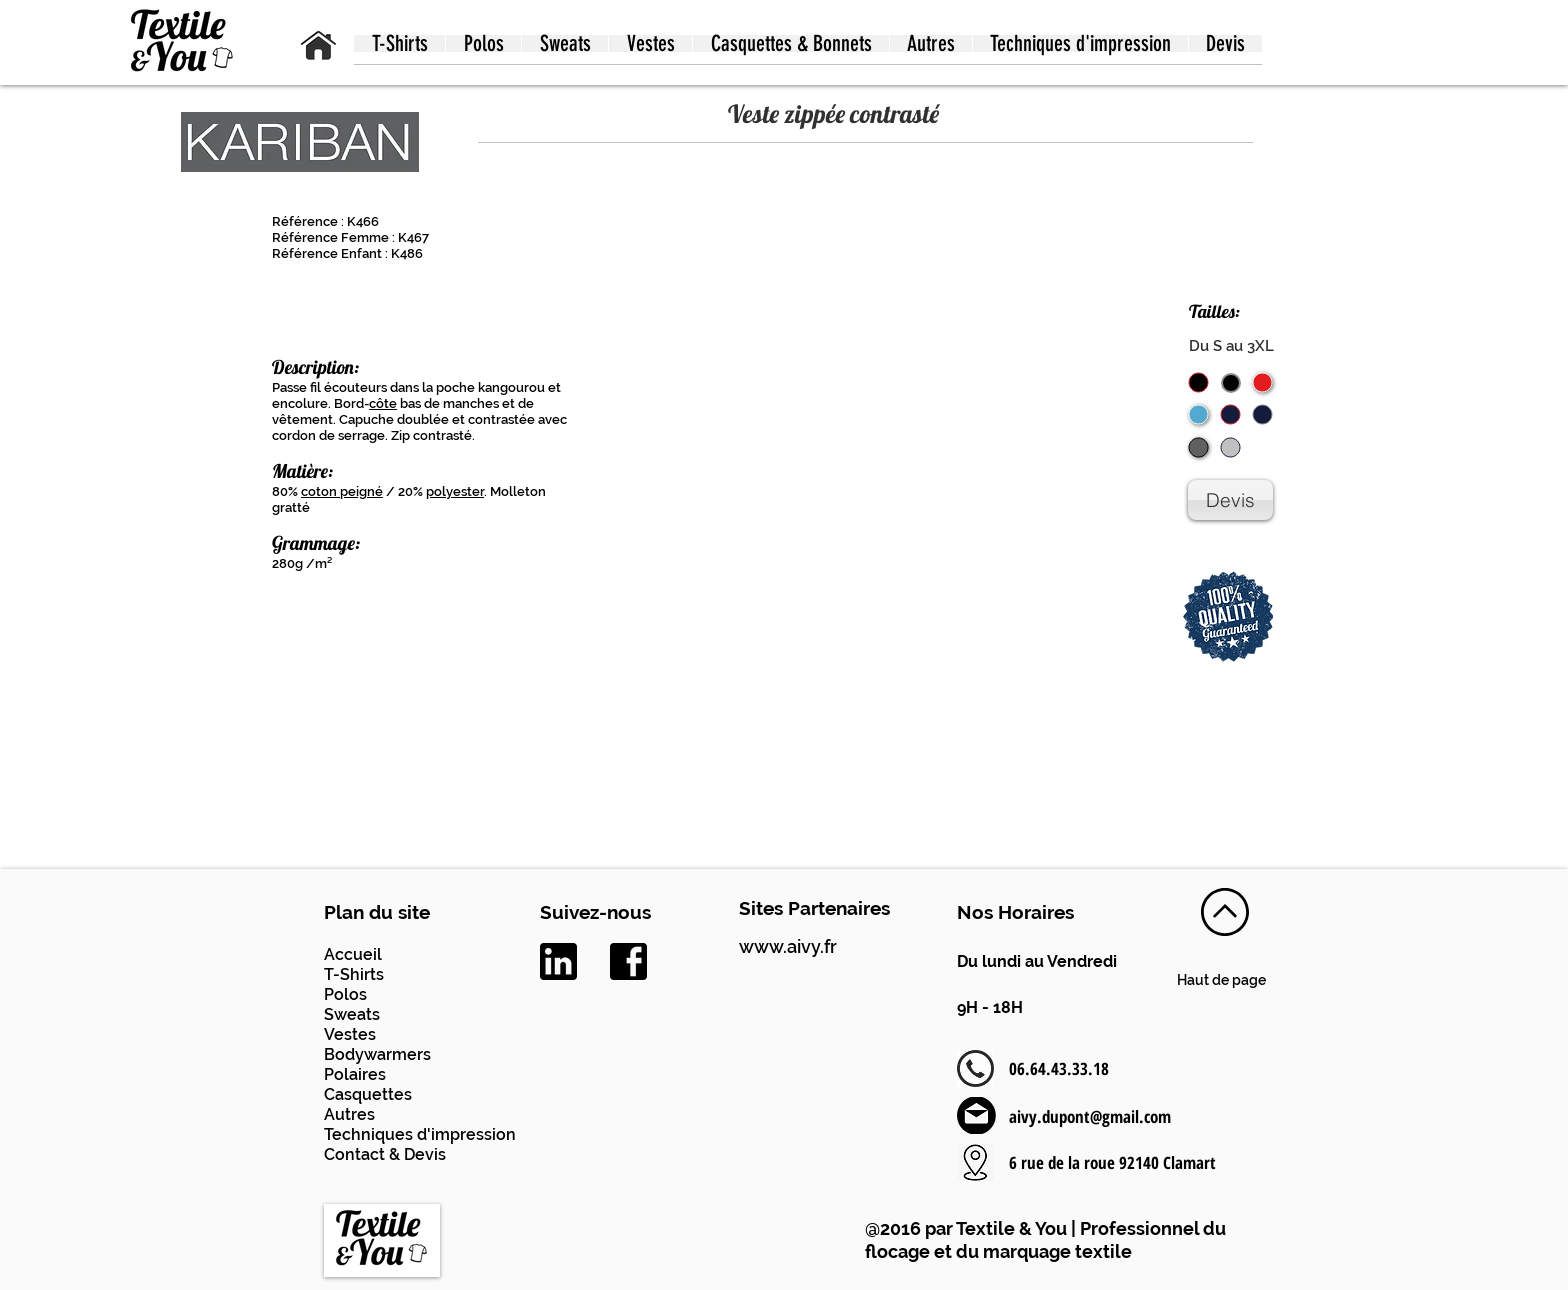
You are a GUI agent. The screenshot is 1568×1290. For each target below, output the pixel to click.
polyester (455, 491)
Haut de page (1221, 980)
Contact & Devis (385, 1154)
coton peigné (342, 491)
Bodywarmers (377, 1054)
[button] (399, 43)
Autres (349, 1114)
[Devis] (1230, 500)
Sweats (352, 1014)
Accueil (353, 954)
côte (383, 403)
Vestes (350, 1034)
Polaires (355, 1074)
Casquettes (368, 1094)
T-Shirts (354, 974)
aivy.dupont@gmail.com (1090, 1116)
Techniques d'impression (420, 1134)
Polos (345, 994)
